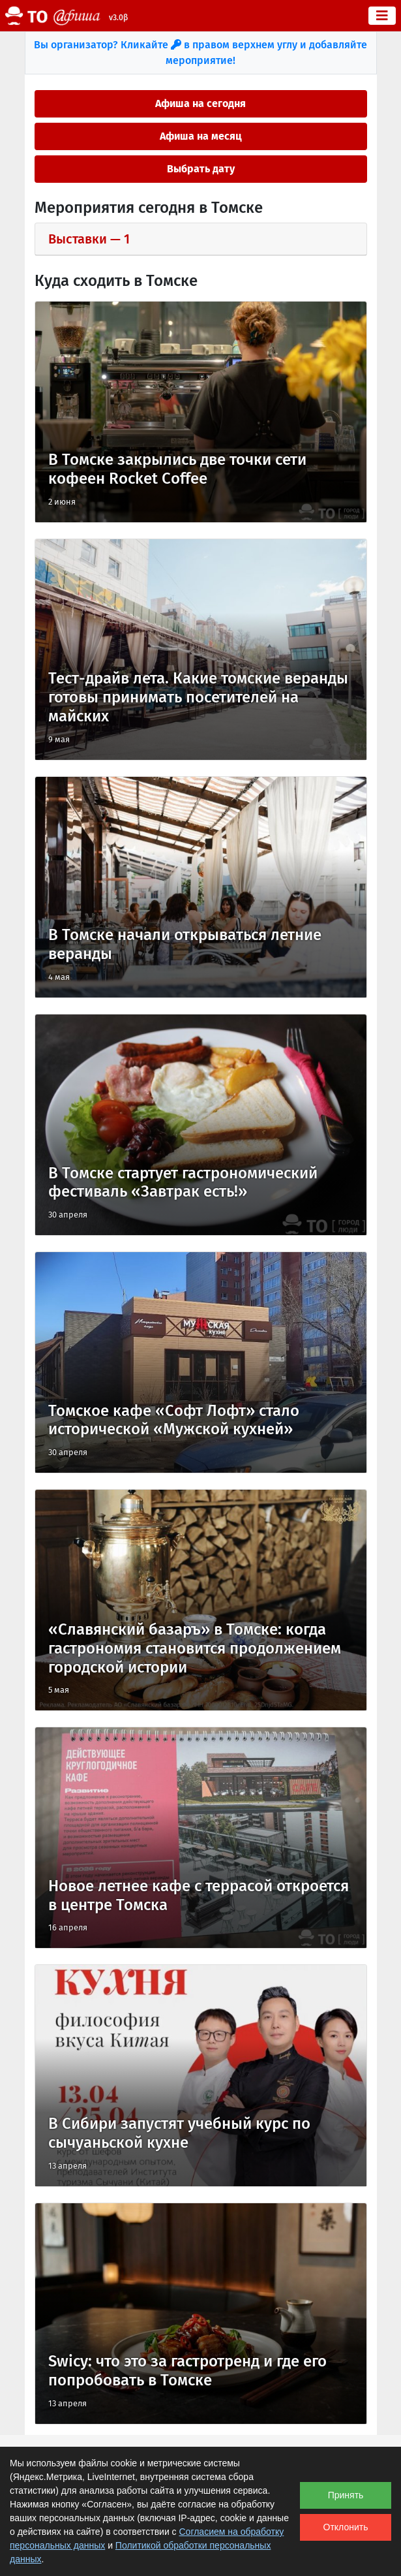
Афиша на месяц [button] (201, 136)
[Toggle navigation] (382, 16)
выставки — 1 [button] (89, 239)
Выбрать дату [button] (201, 169)
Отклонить (345, 2527)
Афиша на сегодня (200, 103)
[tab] (200, 239)
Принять (346, 2495)
